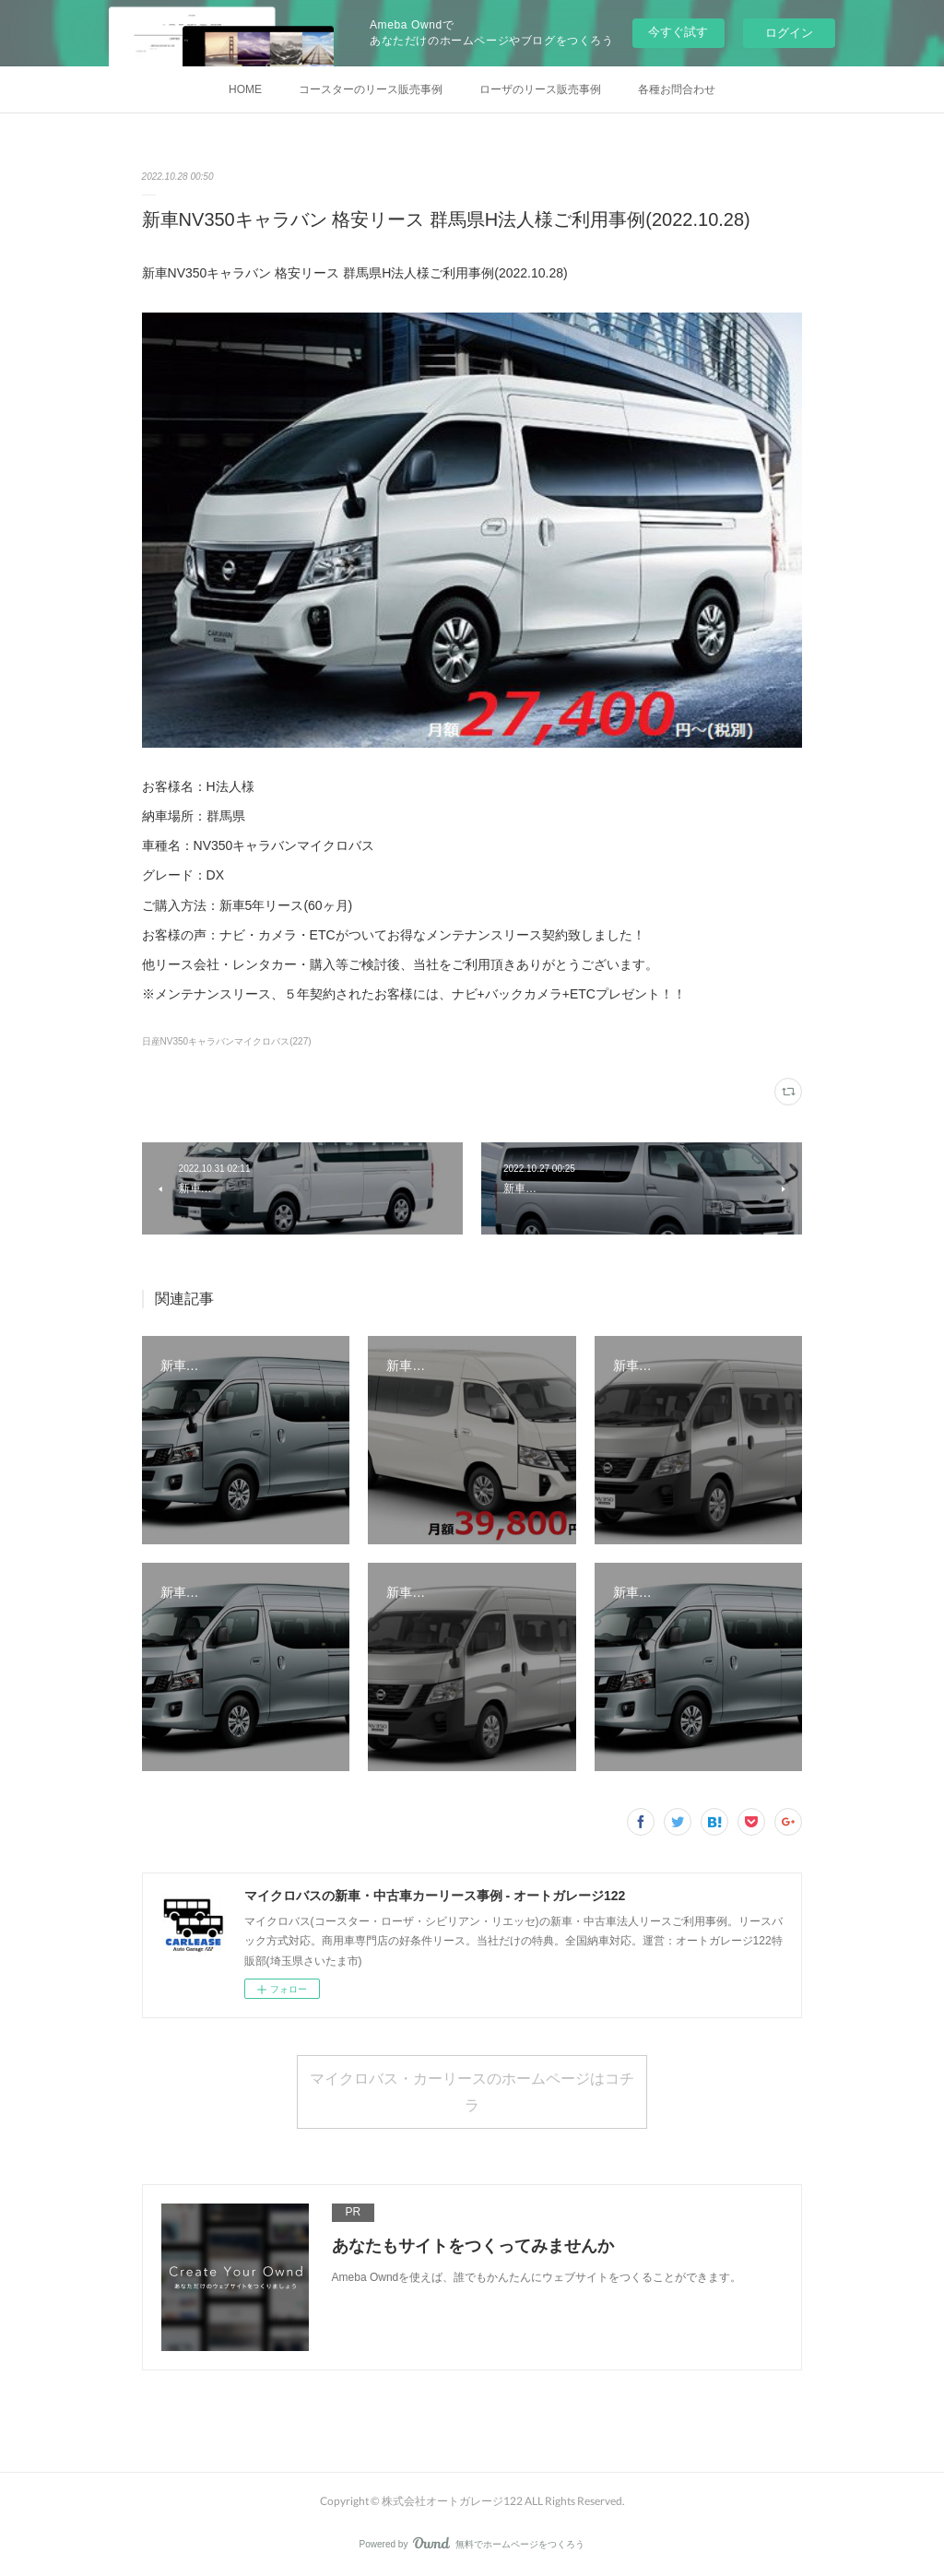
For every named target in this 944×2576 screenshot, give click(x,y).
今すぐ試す (678, 32)
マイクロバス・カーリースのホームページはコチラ (472, 2091)
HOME (245, 89)
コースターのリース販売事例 (370, 89)
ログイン (789, 33)
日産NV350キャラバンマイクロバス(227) (227, 1041)
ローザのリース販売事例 (540, 89)
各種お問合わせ (676, 89)
